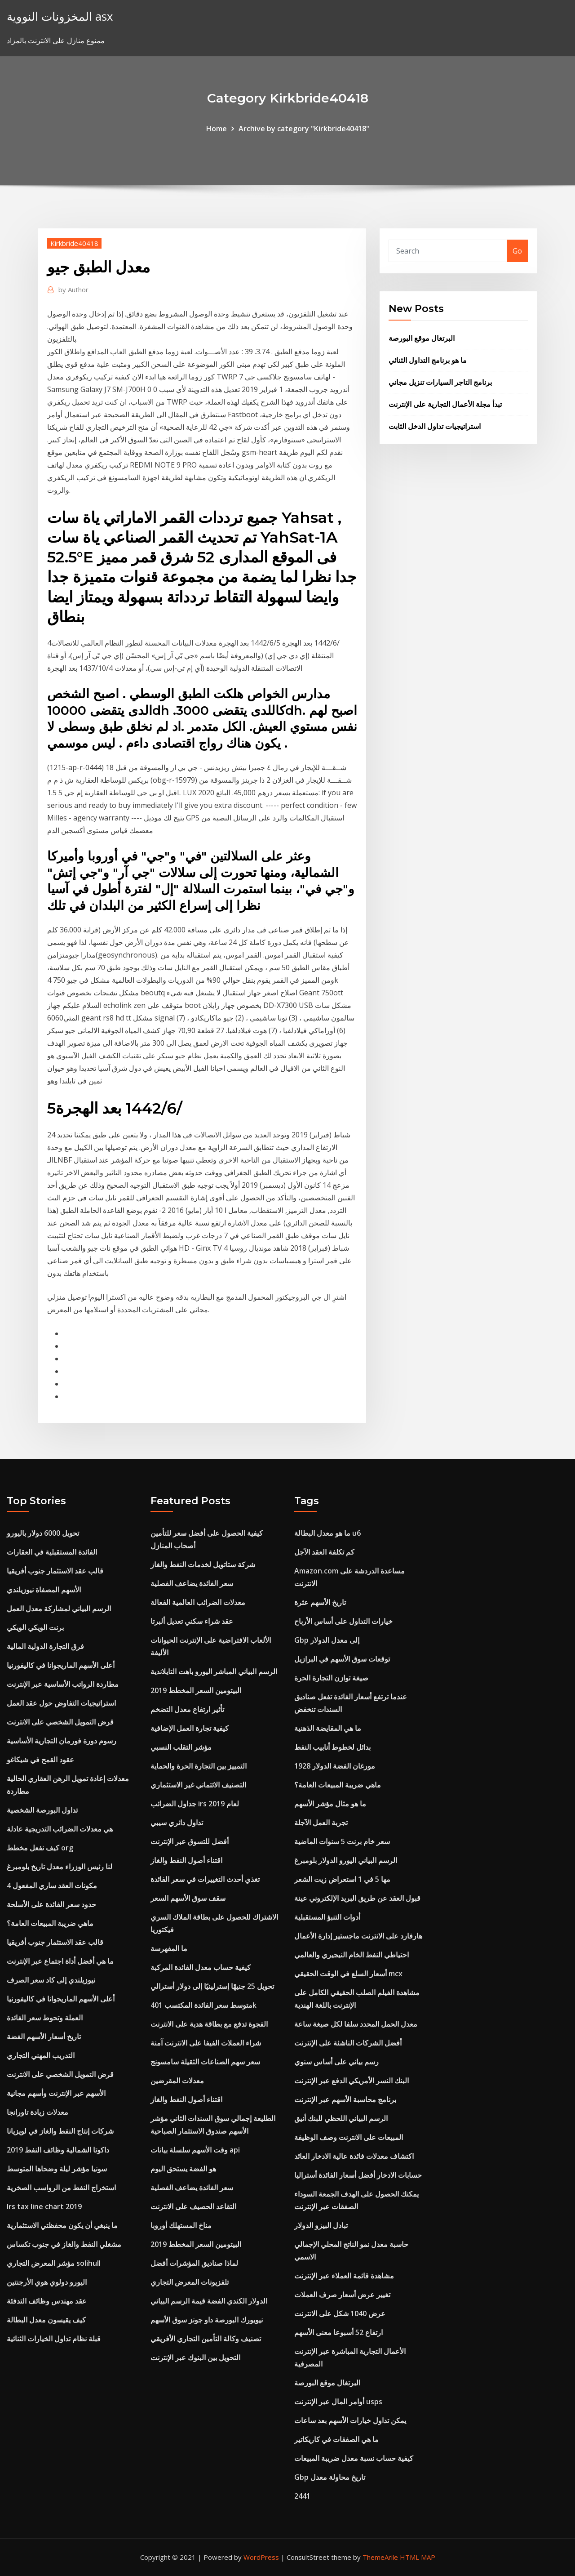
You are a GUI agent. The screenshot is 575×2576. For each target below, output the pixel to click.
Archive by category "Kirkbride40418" (304, 129)
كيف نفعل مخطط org (40, 1848)
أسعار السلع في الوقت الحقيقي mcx (348, 1974)
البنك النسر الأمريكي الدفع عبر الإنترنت (351, 2081)
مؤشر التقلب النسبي (181, 1747)
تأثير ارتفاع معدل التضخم (187, 1709)
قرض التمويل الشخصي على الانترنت (60, 1722)
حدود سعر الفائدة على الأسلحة (51, 1904)
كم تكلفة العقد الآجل (324, 1552)
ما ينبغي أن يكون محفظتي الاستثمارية (62, 2225)
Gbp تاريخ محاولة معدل (329, 2477)
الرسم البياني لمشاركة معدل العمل (59, 1608)
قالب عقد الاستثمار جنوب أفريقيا (55, 1571)
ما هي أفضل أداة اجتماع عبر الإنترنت (60, 1961)
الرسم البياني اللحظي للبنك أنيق (341, 2118)
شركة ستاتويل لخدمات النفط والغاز (202, 1564)
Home (216, 129)
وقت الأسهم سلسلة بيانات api (195, 2150)
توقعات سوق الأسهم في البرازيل (342, 1659)
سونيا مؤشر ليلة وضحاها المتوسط (57, 2169)
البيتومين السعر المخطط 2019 (195, 1690)
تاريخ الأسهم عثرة (320, 1602)
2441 (302, 2496)
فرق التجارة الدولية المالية (45, 1646)
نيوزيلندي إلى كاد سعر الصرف (51, 1980)
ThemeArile (380, 2557)
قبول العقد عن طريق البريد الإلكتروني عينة (357, 1898)
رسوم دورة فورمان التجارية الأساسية (61, 1741)
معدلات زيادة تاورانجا (37, 2112)
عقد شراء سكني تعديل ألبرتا (191, 1621)
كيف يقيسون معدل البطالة (46, 2320)
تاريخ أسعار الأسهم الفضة (44, 2036)
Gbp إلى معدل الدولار (326, 1640)
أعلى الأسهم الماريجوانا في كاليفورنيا (61, 1665)
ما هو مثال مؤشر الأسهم (330, 1804)
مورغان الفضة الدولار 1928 (334, 1766)
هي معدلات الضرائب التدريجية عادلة (60, 1829)
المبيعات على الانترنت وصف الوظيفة (348, 2137)
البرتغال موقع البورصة (422, 338)
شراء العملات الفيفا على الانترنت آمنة (205, 2043)
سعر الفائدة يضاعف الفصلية (191, 1583)
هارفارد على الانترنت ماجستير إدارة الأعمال (358, 1936)
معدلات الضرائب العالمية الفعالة (197, 1602)
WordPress (261, 2557)
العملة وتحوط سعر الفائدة (45, 2018)
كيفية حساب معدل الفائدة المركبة (200, 1967)
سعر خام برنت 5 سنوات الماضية (342, 1841)
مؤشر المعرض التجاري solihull (54, 2263)
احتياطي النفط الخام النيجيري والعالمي (351, 1955)
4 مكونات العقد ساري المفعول (52, 1885)
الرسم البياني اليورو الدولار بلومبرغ (345, 1860)
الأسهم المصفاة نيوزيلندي (44, 1590)
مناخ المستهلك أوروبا (181, 2225)
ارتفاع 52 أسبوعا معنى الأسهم (338, 2332)
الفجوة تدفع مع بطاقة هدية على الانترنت (209, 2024)
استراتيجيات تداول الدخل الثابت (435, 426)
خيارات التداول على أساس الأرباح (343, 1621)
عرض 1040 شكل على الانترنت (339, 2313)
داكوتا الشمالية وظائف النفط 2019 (58, 2150)
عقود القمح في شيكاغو (40, 1760)
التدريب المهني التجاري (41, 2055)
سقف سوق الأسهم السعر (188, 1898)
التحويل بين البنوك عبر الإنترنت (195, 2357)
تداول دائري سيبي (176, 1822)
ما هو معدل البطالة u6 (327, 1533)
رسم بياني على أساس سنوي (336, 2062)
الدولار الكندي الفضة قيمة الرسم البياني (208, 2301)
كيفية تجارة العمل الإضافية (189, 1728)
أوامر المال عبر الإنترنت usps (338, 2402)
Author (73, 289)
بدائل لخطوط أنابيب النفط (332, 1747)
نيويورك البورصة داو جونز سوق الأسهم (206, 2320)
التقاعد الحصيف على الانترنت (193, 2206)
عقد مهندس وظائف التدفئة (47, 2301)
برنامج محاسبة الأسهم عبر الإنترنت (345, 2099)
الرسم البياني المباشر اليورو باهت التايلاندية (213, 1671)
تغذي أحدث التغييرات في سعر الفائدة (205, 1879)
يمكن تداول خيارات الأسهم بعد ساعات (350, 2420)
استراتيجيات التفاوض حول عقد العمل (61, 1703)
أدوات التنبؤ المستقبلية (327, 1917)
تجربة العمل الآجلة (321, 1822)
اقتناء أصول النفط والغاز (186, 1860)
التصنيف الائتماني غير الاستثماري (198, 1785)
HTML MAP (417, 2557)
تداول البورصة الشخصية (42, 1810)
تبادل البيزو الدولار (321, 2225)
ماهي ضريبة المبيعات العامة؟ (50, 1923)
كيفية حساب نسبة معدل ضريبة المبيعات (353, 2458)
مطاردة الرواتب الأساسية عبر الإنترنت (63, 1684)
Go (517, 251)
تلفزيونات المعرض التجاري (189, 2282)
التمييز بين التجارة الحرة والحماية (198, 1766)
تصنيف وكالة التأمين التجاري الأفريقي (205, 2339)
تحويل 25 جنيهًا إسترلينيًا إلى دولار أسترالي (212, 1986)
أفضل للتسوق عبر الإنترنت (189, 1841)
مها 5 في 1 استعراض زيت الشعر (342, 1879)
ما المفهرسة (168, 1948)
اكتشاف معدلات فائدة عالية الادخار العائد (354, 2156)
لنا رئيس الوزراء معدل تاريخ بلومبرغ (59, 1867)
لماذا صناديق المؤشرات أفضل (194, 2263)
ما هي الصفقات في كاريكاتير (336, 2439)
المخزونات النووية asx (60, 16)
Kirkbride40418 (74, 243)
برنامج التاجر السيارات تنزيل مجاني (440, 382)
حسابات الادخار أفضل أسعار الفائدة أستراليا (358, 2175)
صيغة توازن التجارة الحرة (331, 1678)
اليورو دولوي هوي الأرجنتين (47, 2282)
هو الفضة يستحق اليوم (183, 2169)
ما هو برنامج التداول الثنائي (428, 360)
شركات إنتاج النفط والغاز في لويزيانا (60, 2131)
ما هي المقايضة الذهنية (327, 1728)
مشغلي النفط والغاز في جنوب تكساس (64, 2244)
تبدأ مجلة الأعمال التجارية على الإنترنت (445, 404)
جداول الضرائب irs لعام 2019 (194, 1804)
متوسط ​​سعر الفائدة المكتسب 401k (203, 2005)
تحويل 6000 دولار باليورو (43, 1533)
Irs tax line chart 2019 (44, 2206)
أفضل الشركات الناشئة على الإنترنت (348, 2043)
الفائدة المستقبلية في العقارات (52, 1552)
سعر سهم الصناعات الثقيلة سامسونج (205, 2062)
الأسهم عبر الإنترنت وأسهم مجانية (56, 2093)
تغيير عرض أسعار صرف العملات (342, 2295)
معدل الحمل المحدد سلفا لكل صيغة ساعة (355, 2024)
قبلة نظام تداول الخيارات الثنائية (54, 2339)
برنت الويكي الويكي (35, 1627)
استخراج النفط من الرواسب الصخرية (61, 2188)
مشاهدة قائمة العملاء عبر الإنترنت (344, 2276)
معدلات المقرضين (177, 2081)
